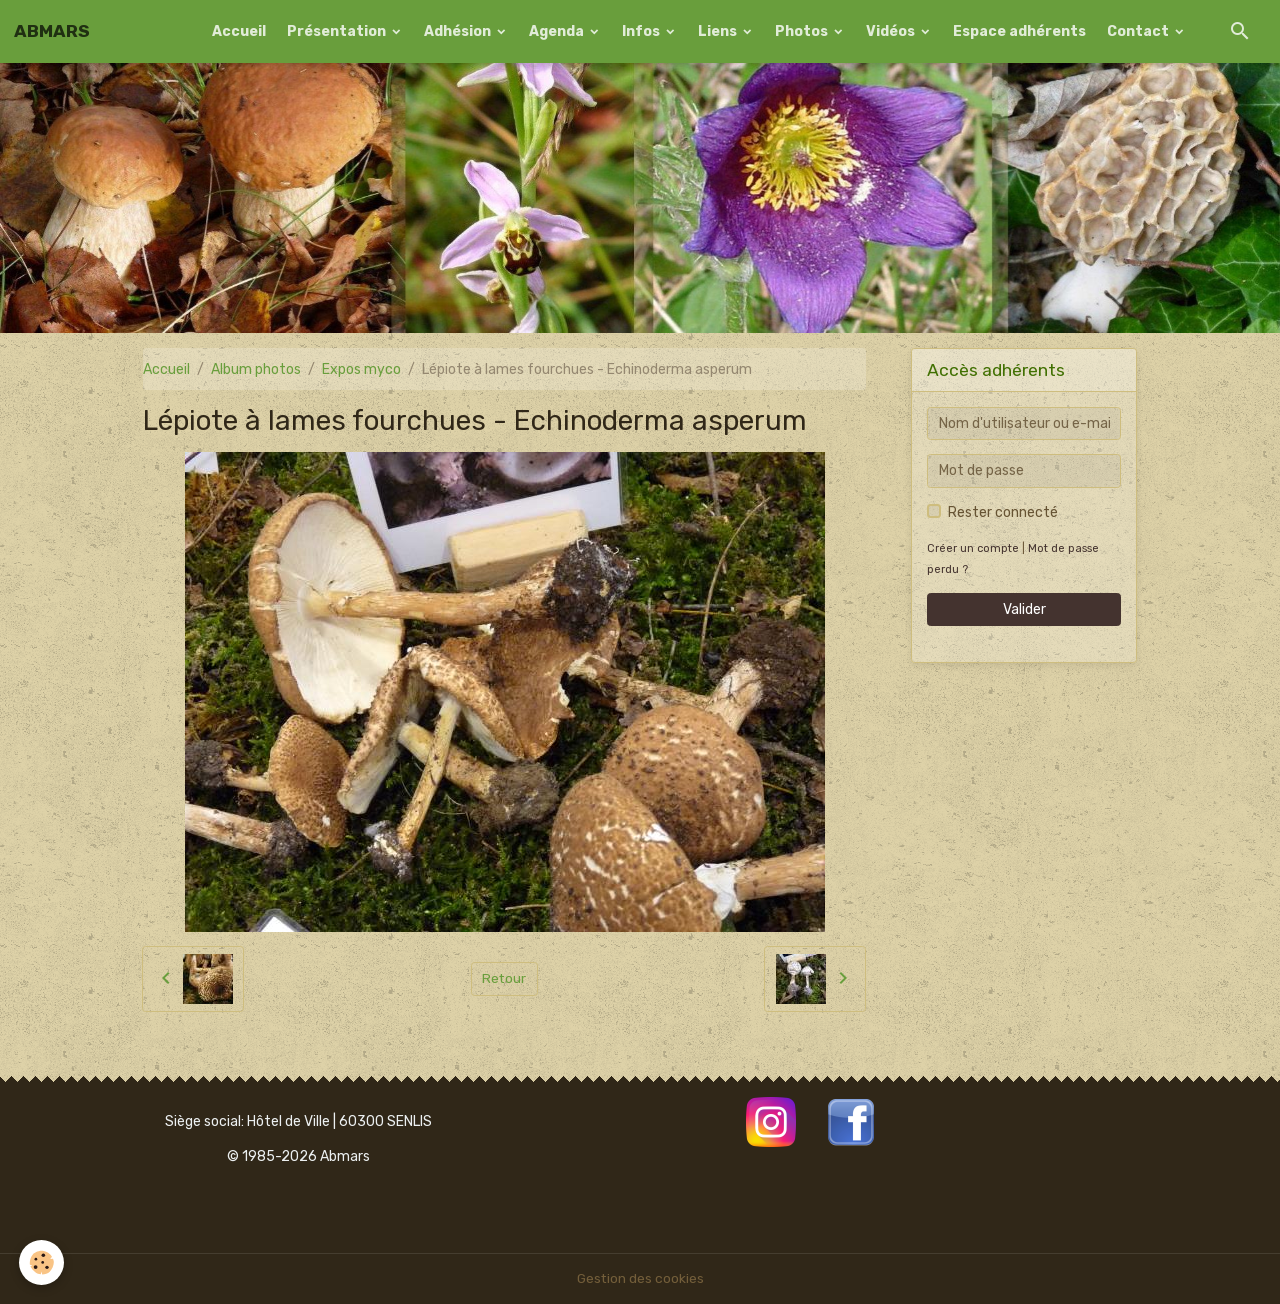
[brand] (52, 31)
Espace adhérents (1019, 31)
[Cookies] (42, 1262)
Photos (803, 31)
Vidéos (892, 31)
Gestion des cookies (640, 1278)
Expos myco (361, 369)
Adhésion (459, 31)
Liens (719, 31)
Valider (1024, 609)
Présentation (338, 31)
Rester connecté (1003, 512)
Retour (504, 978)
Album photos (256, 369)
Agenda (558, 31)
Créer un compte (973, 548)
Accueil (239, 31)
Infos (642, 31)
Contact (1139, 31)
